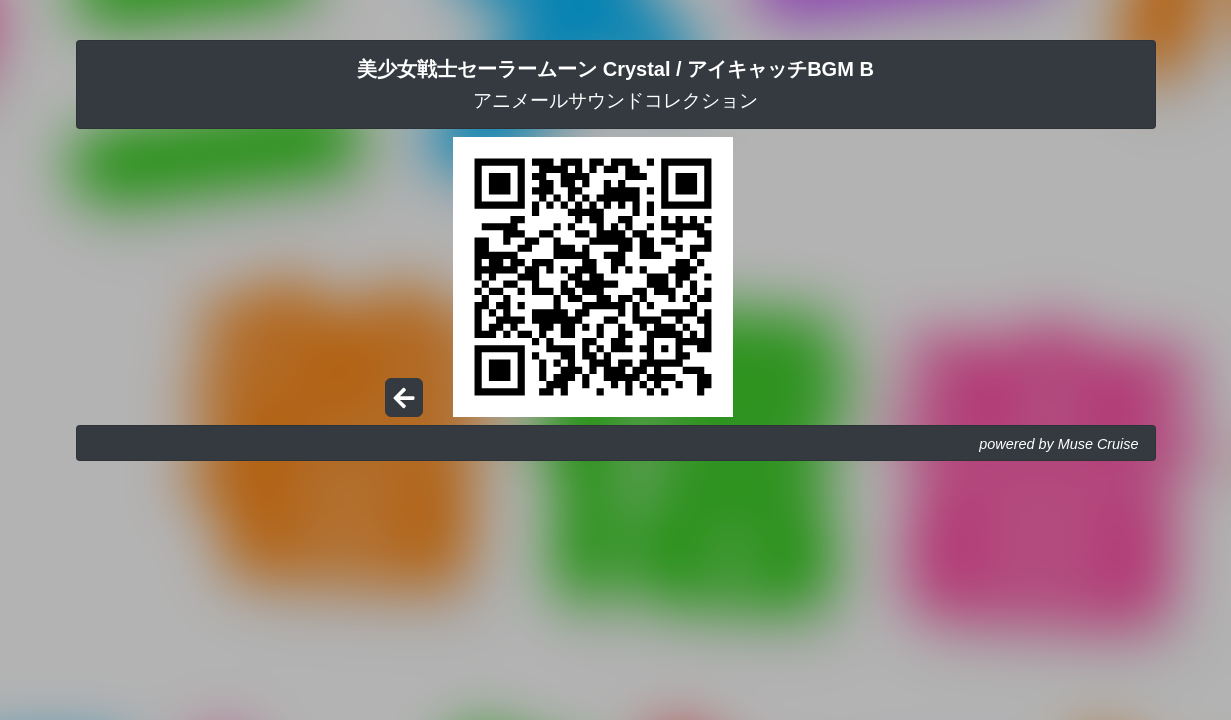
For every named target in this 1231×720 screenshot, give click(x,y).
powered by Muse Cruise (1058, 444)
